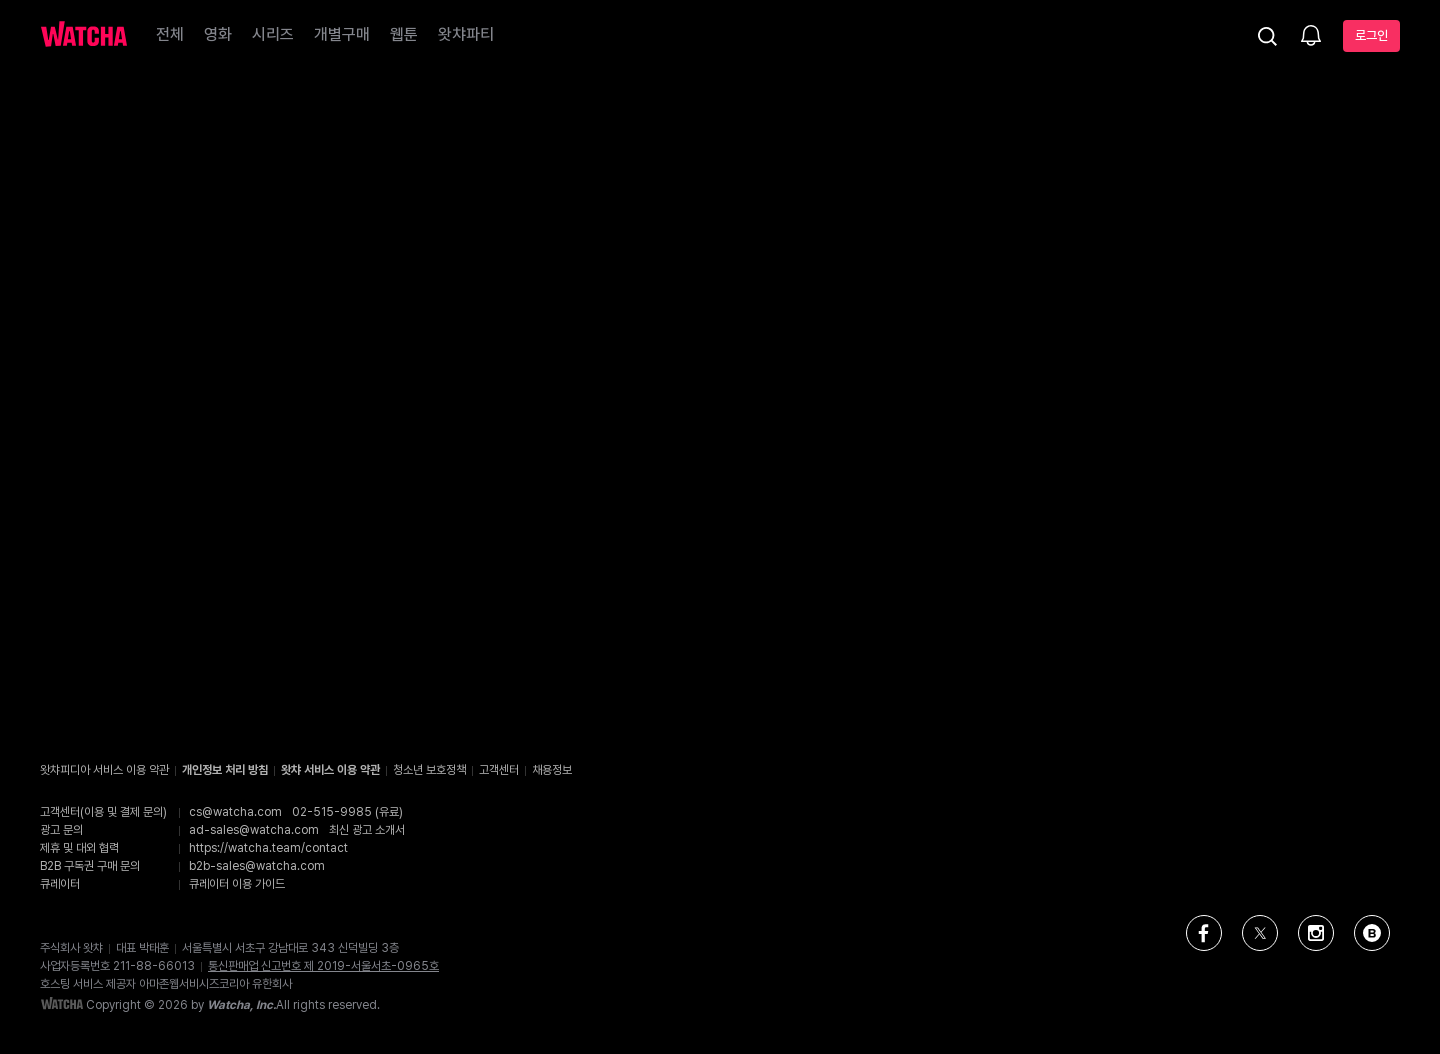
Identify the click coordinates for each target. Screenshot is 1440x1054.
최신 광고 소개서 (367, 830)
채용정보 (552, 770)
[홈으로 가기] (84, 36)
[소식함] (1311, 37)
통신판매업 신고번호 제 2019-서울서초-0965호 (323, 966)
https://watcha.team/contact (268, 848)
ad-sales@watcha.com (254, 830)
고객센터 (499, 770)
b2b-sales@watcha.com (257, 866)
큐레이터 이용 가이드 (237, 884)
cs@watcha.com (235, 812)
